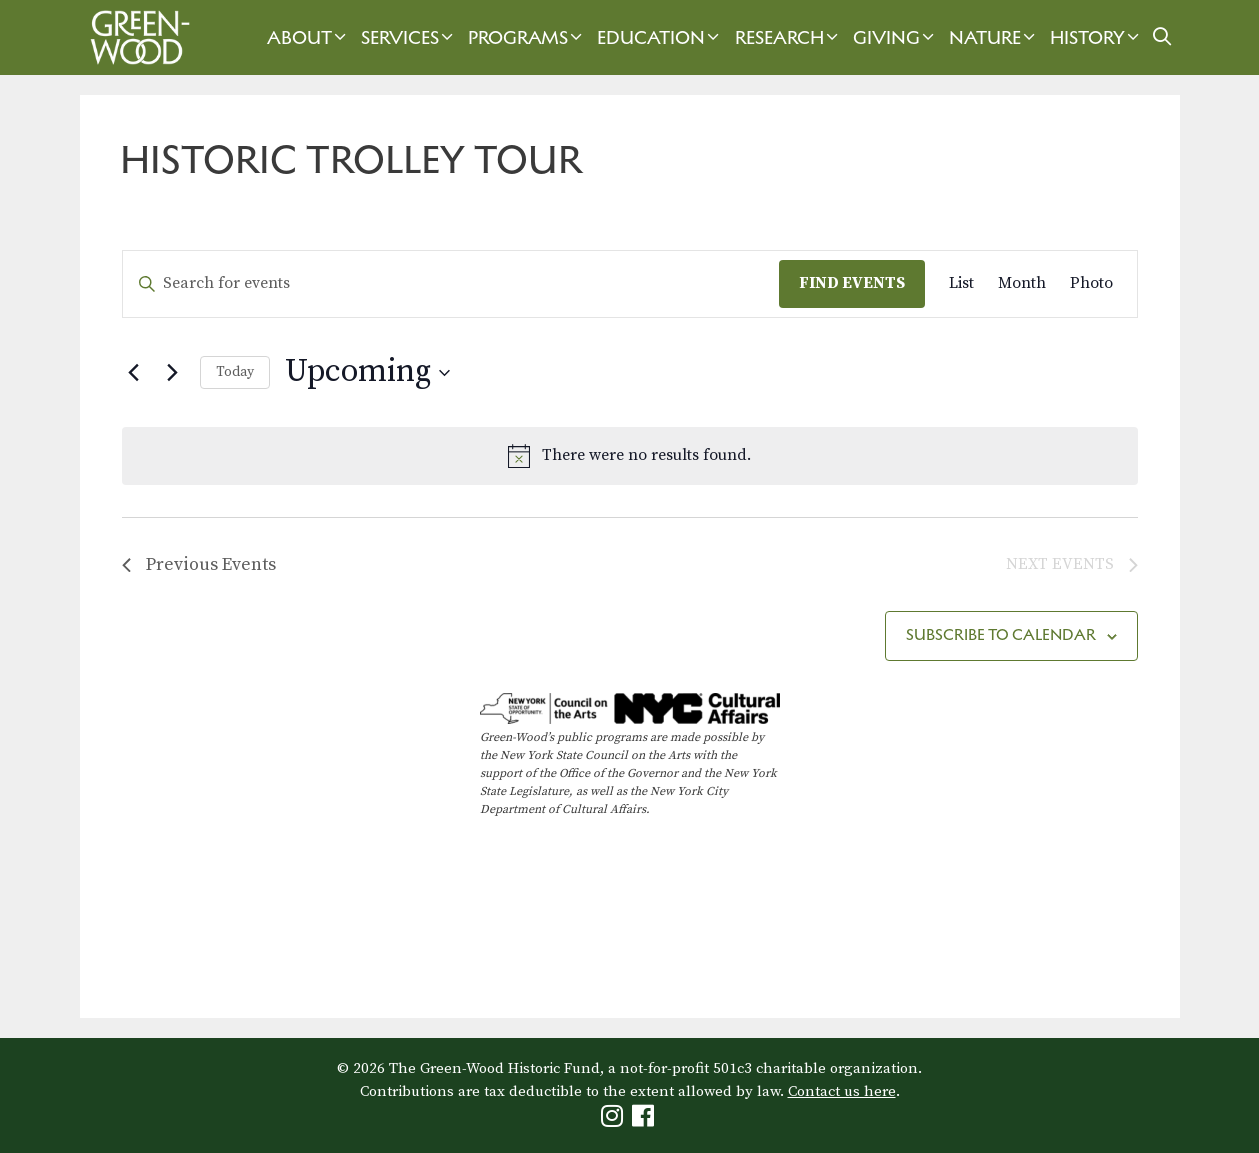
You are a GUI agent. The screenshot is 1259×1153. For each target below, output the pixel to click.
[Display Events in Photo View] (1091, 284)
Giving (896, 37)
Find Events (852, 283)
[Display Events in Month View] (1022, 284)
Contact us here (842, 1091)
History (1097, 37)
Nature (994, 37)
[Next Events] (173, 373)
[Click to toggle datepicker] (367, 372)
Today (235, 372)
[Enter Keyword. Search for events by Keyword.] (451, 284)
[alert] (630, 456)
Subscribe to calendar (1001, 634)
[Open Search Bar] (1161, 37)
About (309, 37)
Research (789, 37)
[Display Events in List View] (961, 284)
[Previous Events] (134, 373)
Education (660, 37)
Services (409, 37)
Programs (527, 37)
